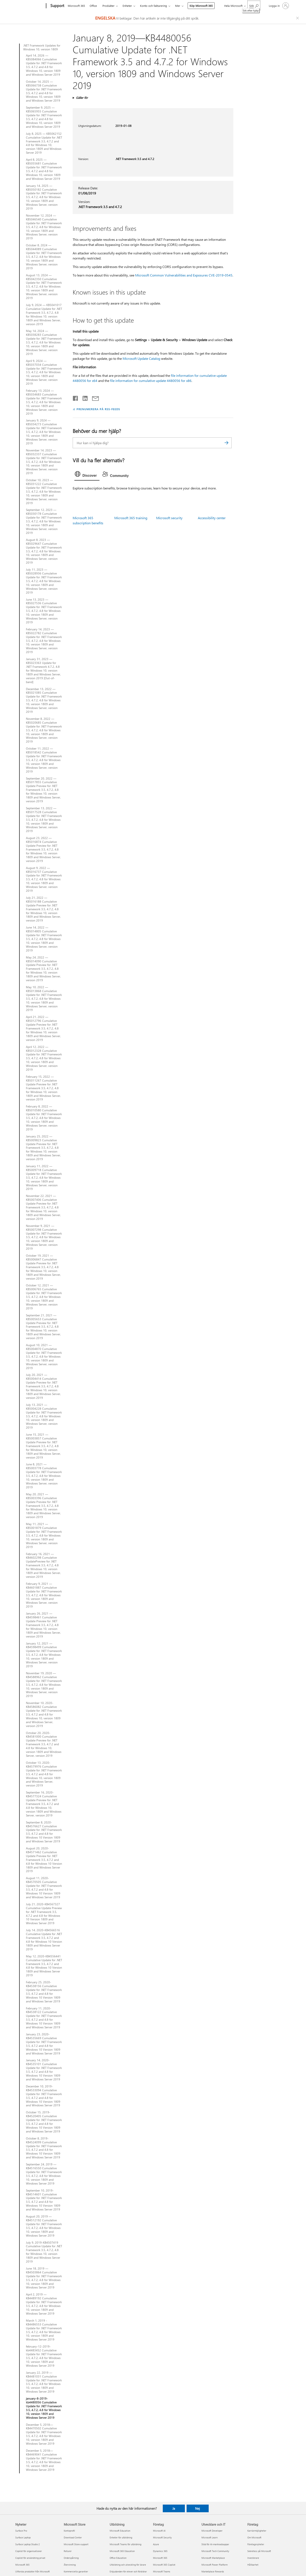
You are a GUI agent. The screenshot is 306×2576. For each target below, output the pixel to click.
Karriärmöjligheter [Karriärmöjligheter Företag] (256, 2530)
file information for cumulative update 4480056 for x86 (150, 380)
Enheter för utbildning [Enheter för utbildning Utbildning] (121, 2537)
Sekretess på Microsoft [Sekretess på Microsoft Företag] (259, 2551)
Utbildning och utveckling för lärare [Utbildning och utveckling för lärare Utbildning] (128, 2564)
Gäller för (82, 98)
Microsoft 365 (76, 5)
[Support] (56, 6)
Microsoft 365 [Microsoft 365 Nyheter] (22, 2564)
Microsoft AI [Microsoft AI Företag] (159, 2530)
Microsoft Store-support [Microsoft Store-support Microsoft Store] (76, 2544)
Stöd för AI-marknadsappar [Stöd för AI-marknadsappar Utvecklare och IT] (215, 2544)
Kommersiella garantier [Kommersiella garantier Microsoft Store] (76, 2571)
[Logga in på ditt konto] (278, 6)
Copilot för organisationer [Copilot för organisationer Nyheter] (28, 2551)
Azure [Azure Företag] (156, 2544)
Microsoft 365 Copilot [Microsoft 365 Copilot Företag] (164, 2564)
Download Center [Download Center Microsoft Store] (73, 2537)
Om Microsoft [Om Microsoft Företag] (254, 2537)
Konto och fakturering (153, 5)
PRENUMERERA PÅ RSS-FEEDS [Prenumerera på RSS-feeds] (98, 409)
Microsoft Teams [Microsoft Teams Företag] (161, 2571)
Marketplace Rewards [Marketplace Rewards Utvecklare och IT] (212, 2571)
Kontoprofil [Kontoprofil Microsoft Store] (69, 2530)
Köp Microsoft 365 (201, 5)
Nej (197, 2508)
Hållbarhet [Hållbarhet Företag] (252, 2564)
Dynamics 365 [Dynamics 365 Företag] (160, 2551)
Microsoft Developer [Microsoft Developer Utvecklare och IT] (211, 2530)
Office (93, 5)
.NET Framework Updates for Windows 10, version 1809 (41, 47)
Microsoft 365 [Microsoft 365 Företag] (160, 2557)
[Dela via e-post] (93, 397)
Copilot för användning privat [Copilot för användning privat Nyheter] (30, 2557)
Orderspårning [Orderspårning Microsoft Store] (71, 2557)
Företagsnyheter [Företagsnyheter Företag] (255, 2544)
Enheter (127, 5)
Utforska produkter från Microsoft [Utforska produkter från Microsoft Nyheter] (32, 2571)
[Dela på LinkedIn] (83, 397)
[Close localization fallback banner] (298, 18)
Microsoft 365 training (130, 518)
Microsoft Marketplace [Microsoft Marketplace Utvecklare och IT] (213, 2557)
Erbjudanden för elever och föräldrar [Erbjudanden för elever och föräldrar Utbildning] (128, 2571)
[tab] (86, 475)
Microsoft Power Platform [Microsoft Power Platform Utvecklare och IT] (214, 2564)
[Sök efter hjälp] (253, 5)
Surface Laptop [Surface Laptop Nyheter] (23, 2537)
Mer (177, 5)
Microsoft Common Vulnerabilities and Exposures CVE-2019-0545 (183, 275)
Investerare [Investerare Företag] (253, 2557)
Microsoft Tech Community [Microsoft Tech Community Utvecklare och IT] (215, 2551)
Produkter (108, 5)
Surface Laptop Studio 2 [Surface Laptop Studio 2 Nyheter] (27, 2544)
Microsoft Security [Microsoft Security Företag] (162, 2537)
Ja (173, 2508)
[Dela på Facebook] (76, 397)
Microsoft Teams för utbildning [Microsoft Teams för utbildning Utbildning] (125, 2544)
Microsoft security (169, 518)
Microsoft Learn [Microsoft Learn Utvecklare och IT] (209, 2537)
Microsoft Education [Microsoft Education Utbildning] (120, 2530)
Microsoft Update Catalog (141, 358)
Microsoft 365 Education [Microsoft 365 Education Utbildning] (122, 2551)
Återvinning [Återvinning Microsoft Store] (70, 2564)
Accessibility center (212, 518)
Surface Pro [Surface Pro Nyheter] (21, 2530)
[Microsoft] (29, 6)
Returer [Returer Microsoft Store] (68, 2551)
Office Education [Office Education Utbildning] (118, 2557)
